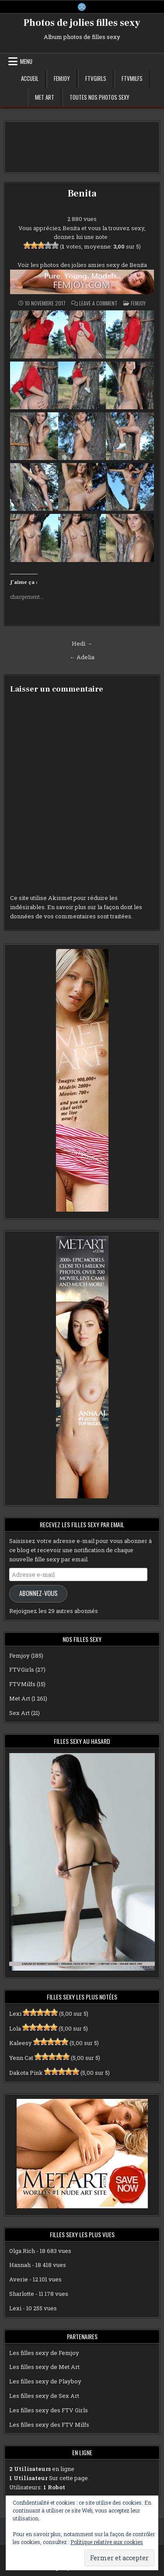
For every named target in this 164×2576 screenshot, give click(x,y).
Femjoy (62, 78)
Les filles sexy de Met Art (44, 2367)
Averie (18, 2279)
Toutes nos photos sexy (99, 97)
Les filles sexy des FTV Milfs (49, 2424)
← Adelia (82, 657)
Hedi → (82, 643)
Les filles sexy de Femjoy (44, 2353)
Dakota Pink (26, 2073)
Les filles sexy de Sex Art (44, 2396)
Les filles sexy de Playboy (45, 2381)
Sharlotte (21, 2294)
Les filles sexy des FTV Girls (48, 2410)
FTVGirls (95, 78)
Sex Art (19, 1713)
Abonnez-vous (38, 1593)
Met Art (44, 97)
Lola (15, 2028)
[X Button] (82, 7)
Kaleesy (20, 2043)
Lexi (15, 2013)
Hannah (20, 2265)
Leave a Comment (98, 303)
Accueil (29, 78)
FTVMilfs (132, 78)
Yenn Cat (21, 2058)
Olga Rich (22, 2251)
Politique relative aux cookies (106, 2541)
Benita (82, 193)
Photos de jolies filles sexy (82, 23)
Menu (26, 61)
